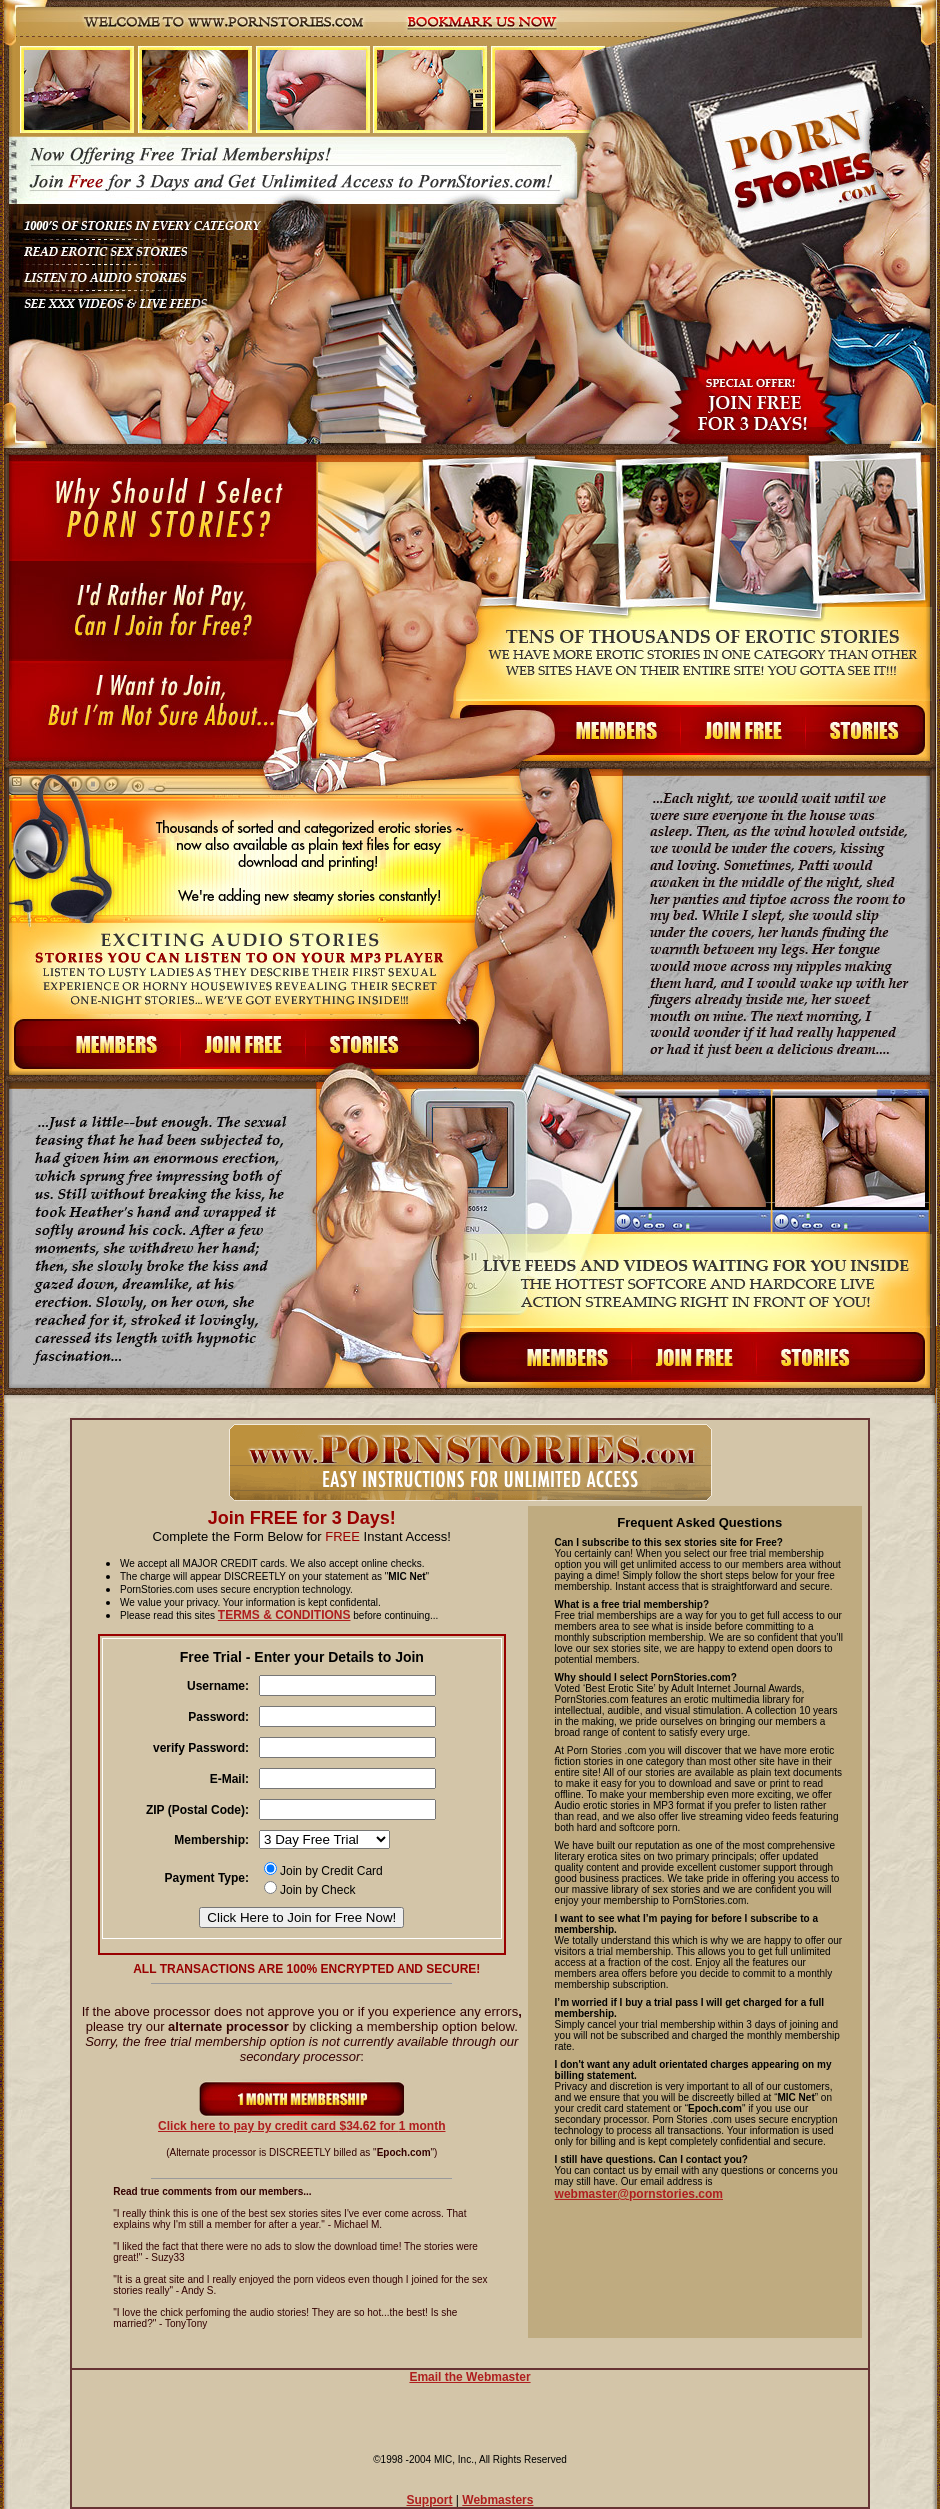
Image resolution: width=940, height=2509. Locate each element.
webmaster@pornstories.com (639, 2194)
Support (430, 2500)
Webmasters (497, 2500)
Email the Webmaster (469, 2377)
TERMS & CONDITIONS (284, 1615)
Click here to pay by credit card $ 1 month (301, 2120)
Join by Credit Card (323, 1871)
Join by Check (309, 1890)
